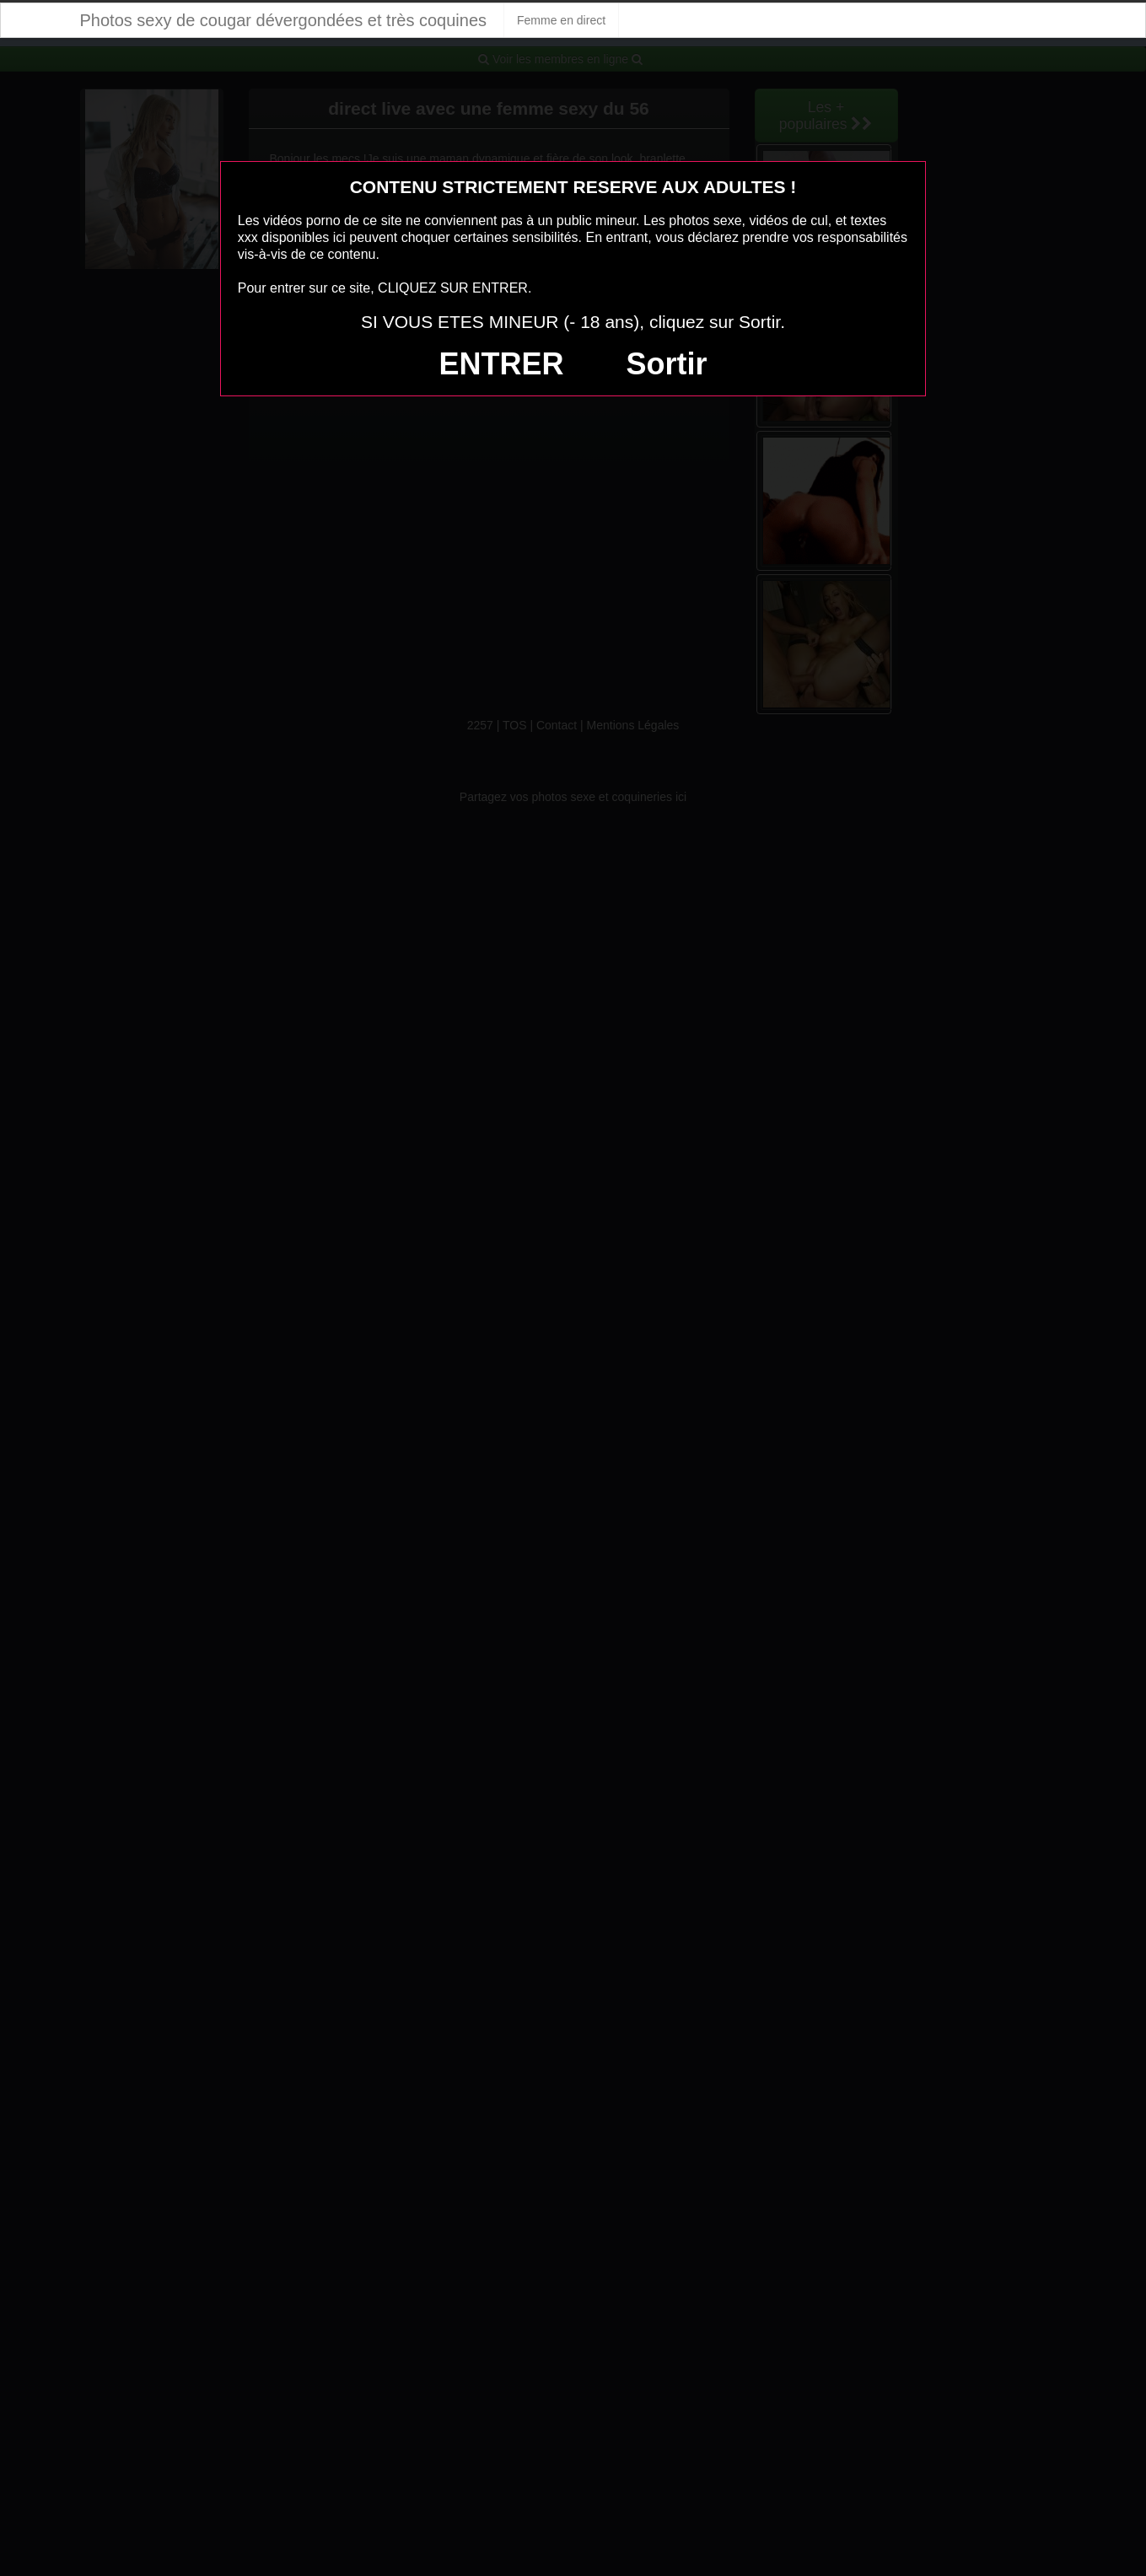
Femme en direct (561, 20)
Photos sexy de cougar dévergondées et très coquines (283, 20)
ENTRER (501, 364)
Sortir (666, 364)
